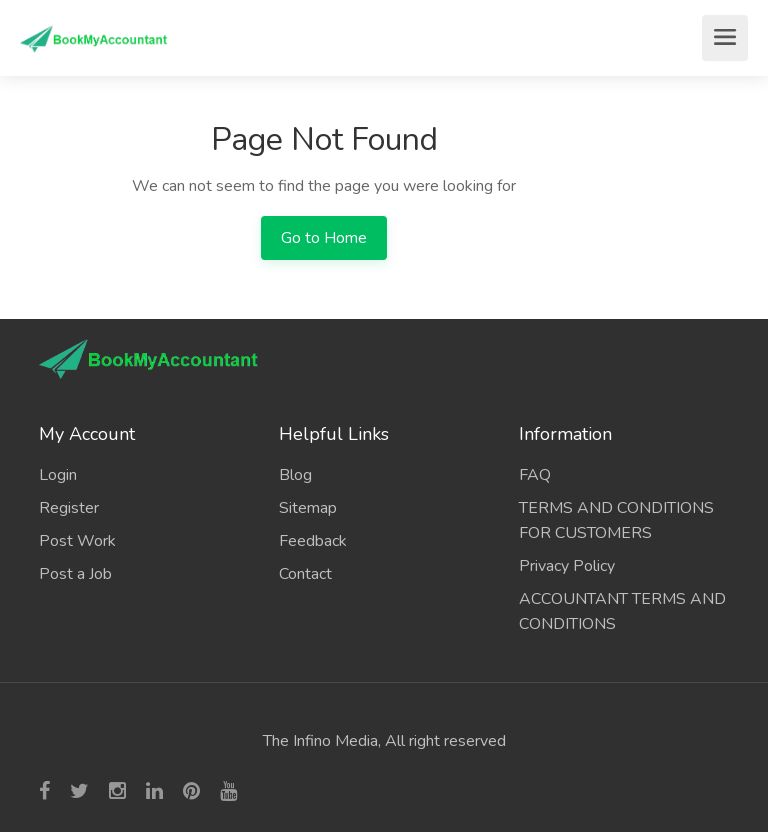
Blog (295, 475)
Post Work (77, 541)
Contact (305, 574)
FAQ (535, 475)
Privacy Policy (567, 566)
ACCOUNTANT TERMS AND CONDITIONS (622, 611)
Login (58, 475)
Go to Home (324, 238)
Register (69, 508)
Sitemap (308, 508)
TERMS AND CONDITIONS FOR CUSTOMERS (616, 520)
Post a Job (75, 574)
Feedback (313, 541)
